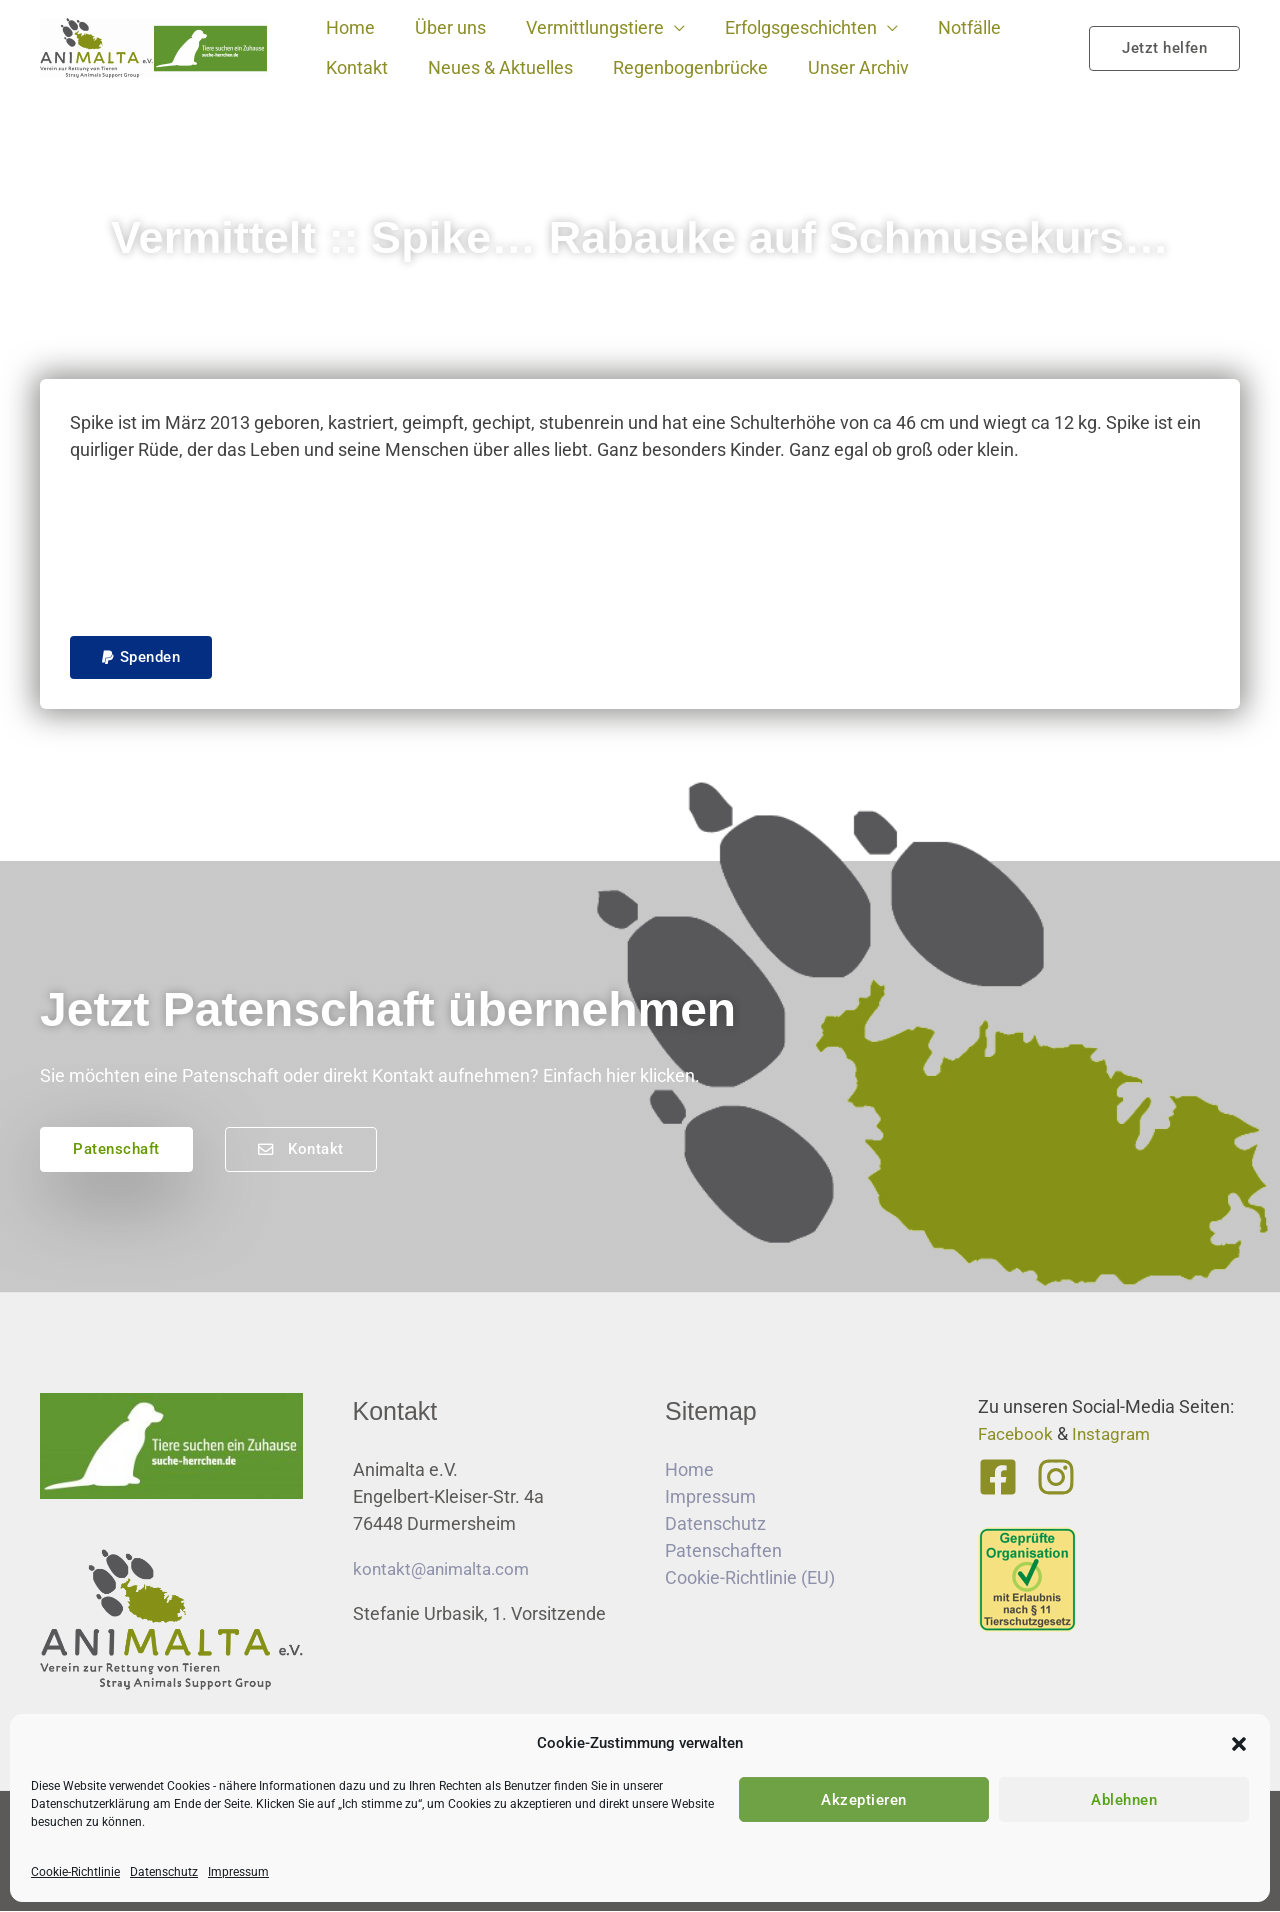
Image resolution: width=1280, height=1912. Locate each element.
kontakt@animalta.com (446, 1569)
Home (348, 27)
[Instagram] (1053, 1478)
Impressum (238, 1872)
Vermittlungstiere (585, 27)
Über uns (444, 27)
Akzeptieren (864, 1800)
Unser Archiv (844, 67)
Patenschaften (723, 1551)
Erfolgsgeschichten (787, 27)
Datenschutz (164, 1872)
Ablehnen (1124, 1800)
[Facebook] (998, 1478)
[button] (1239, 1744)
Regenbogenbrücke (680, 67)
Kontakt (355, 67)
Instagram (1116, 1434)
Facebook (1017, 1434)
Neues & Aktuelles (494, 67)
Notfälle (951, 27)
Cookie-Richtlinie (75, 1872)
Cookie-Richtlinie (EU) (750, 1578)
